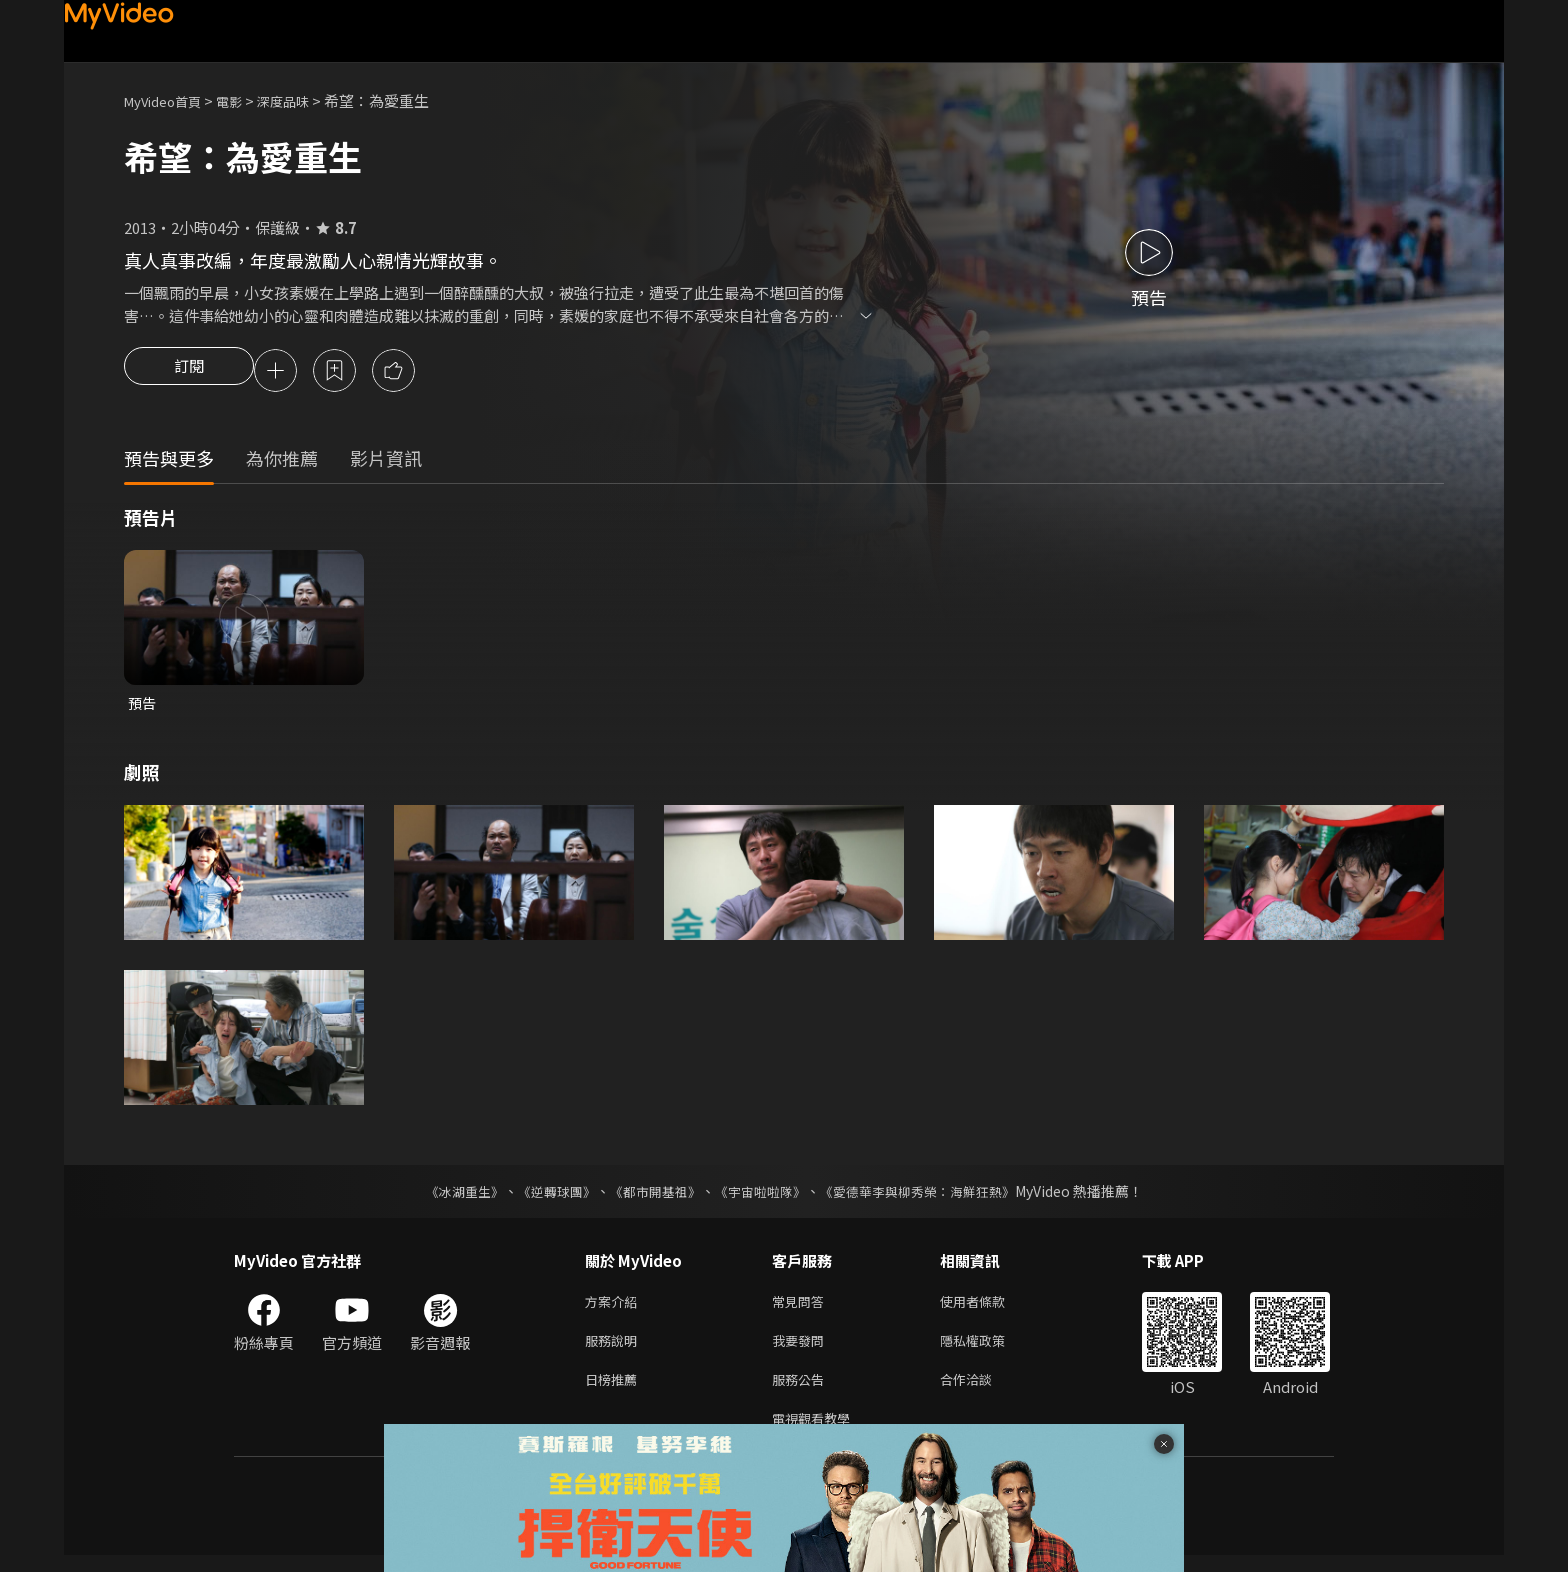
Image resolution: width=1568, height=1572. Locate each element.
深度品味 (305, 100)
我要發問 (802, 1349)
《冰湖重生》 (447, 1196)
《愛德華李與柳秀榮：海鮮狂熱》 (930, 1196)
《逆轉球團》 (545, 1196)
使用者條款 (989, 1307)
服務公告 (802, 1391)
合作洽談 (982, 1391)
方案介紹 (615, 1307)
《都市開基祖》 (650, 1196)
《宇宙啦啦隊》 (762, 1196)
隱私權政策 (989, 1349)
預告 (143, 706)
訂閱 (189, 372)
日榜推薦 (615, 1391)
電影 (245, 100)
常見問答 (802, 1307)
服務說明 (615, 1349)
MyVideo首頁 (169, 100)
